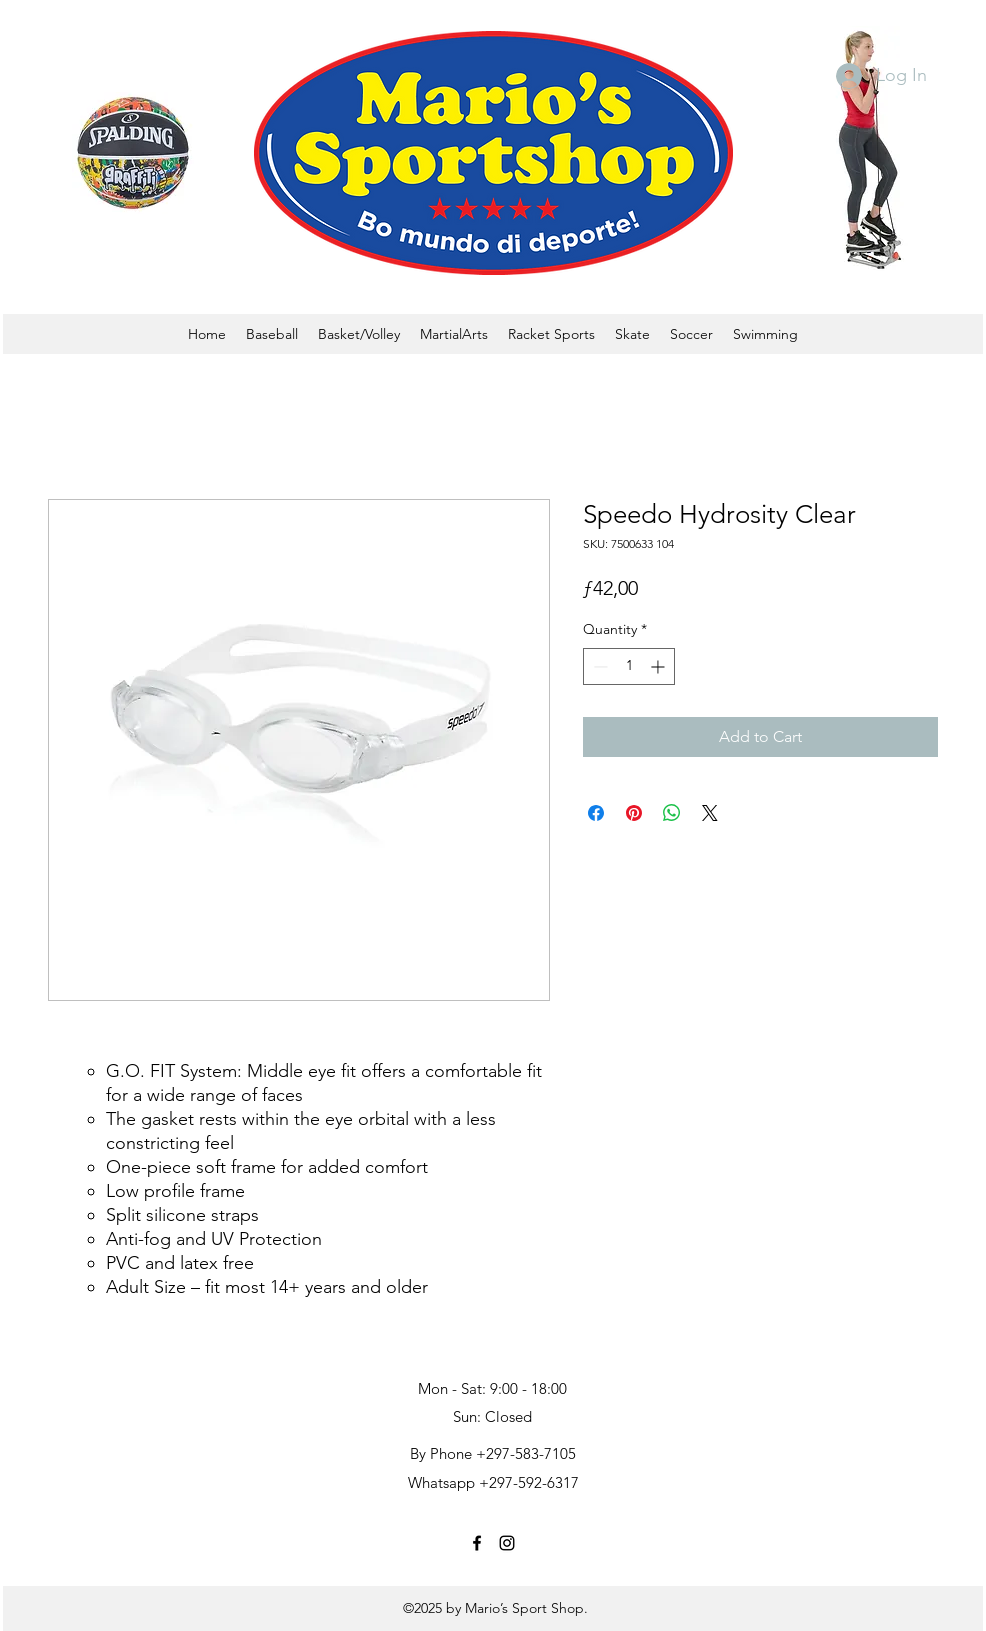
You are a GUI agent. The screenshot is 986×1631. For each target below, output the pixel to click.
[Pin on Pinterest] (634, 813)
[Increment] (659, 666)
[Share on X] (710, 813)
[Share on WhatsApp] (672, 813)
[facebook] (477, 1543)
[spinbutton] (629, 666)
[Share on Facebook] (596, 813)
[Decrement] (598, 666)
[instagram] (507, 1543)
